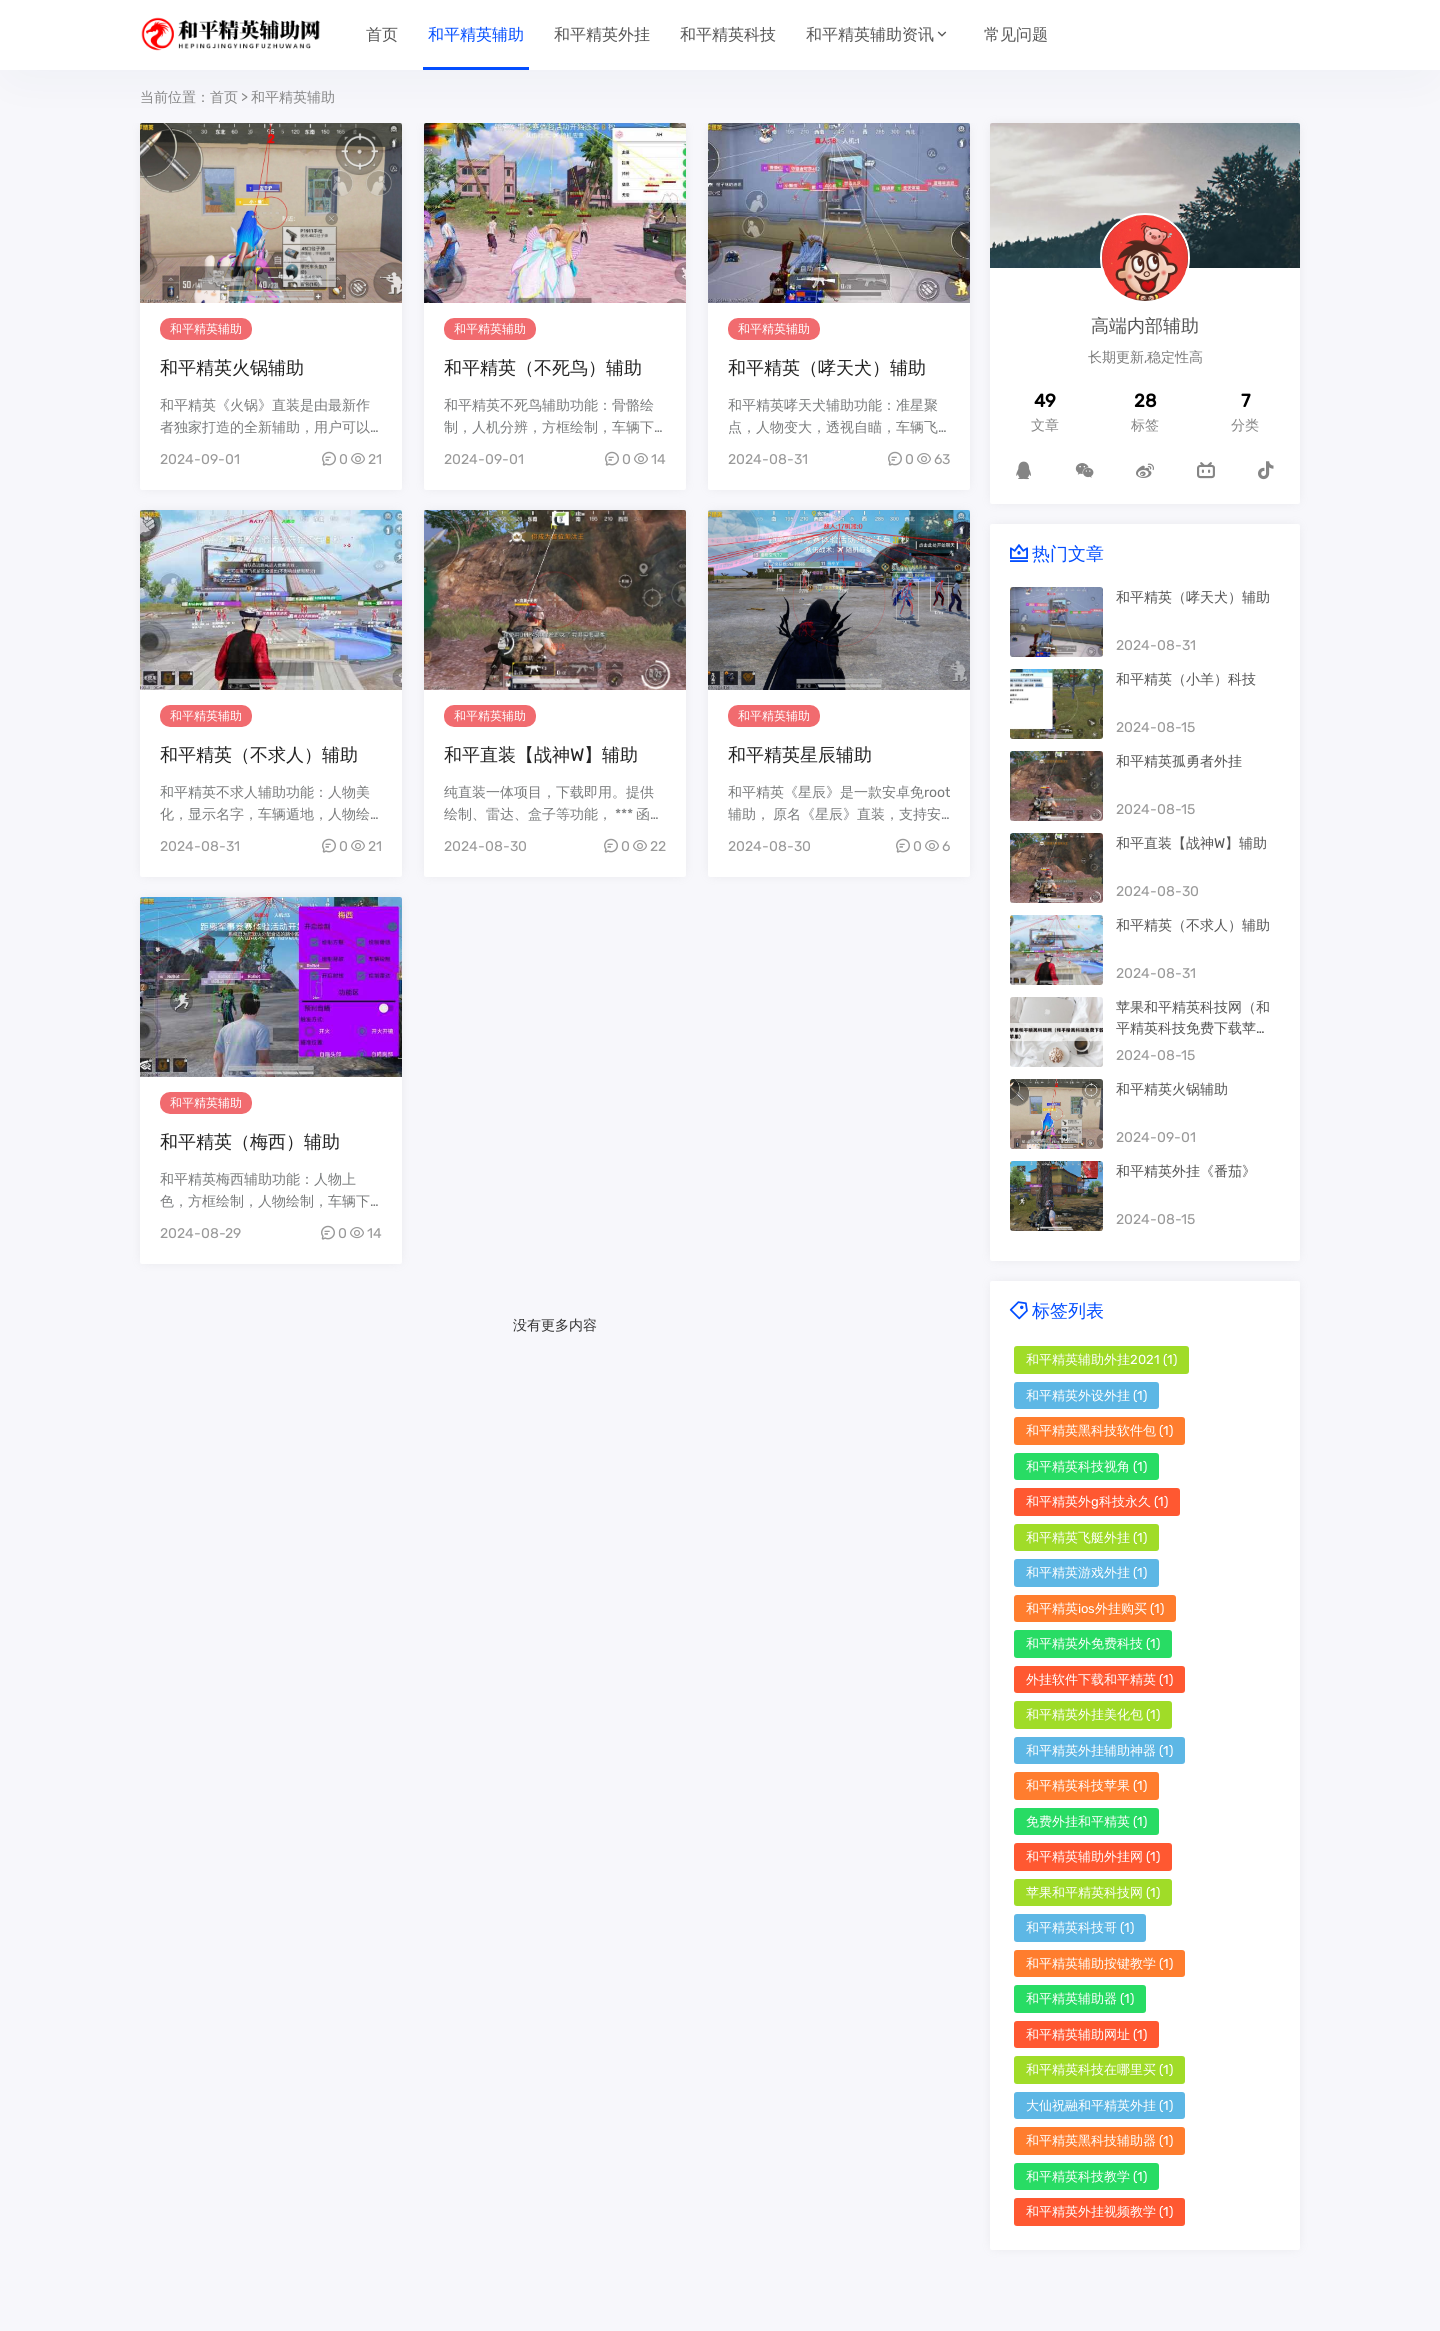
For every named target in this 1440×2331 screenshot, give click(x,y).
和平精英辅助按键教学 (1099, 1963)
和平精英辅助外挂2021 (1101, 1359)
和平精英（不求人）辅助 (259, 755)
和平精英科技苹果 (1086, 1785)
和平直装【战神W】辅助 (541, 755)
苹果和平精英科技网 (1093, 1892)
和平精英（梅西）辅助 (250, 1142)
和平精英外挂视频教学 (1099, 2211)
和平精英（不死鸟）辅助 (543, 368)
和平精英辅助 (476, 34)
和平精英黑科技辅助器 (1099, 2140)
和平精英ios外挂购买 (1095, 1608)
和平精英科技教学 (1086, 2176)
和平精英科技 (728, 34)
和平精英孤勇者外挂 (1179, 761)
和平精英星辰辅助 (800, 755)
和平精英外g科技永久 (1097, 1501)
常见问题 (1016, 34)
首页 (382, 34)
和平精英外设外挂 (1086, 1395)
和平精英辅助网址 (1086, 2034)
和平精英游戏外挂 (1086, 1572)
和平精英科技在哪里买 (1099, 2069)
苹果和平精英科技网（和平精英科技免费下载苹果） (1193, 1028)
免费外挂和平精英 (1086, 1821)
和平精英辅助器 (1080, 1998)
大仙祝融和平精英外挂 (1099, 2105)
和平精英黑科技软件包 (1099, 1430)
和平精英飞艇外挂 (1086, 1537)
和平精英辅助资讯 (870, 34)
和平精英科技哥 (1080, 1927)
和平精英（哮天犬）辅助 (827, 368)
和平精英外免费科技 (1093, 1643)
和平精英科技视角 (1086, 1466)
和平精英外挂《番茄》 (1186, 1171)
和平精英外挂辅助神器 (1099, 1750)
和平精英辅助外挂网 (1093, 1856)
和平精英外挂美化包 (1093, 1714)
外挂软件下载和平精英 (1099, 1679)
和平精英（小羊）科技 (1186, 679)
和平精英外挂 (602, 34)
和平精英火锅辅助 (232, 368)
